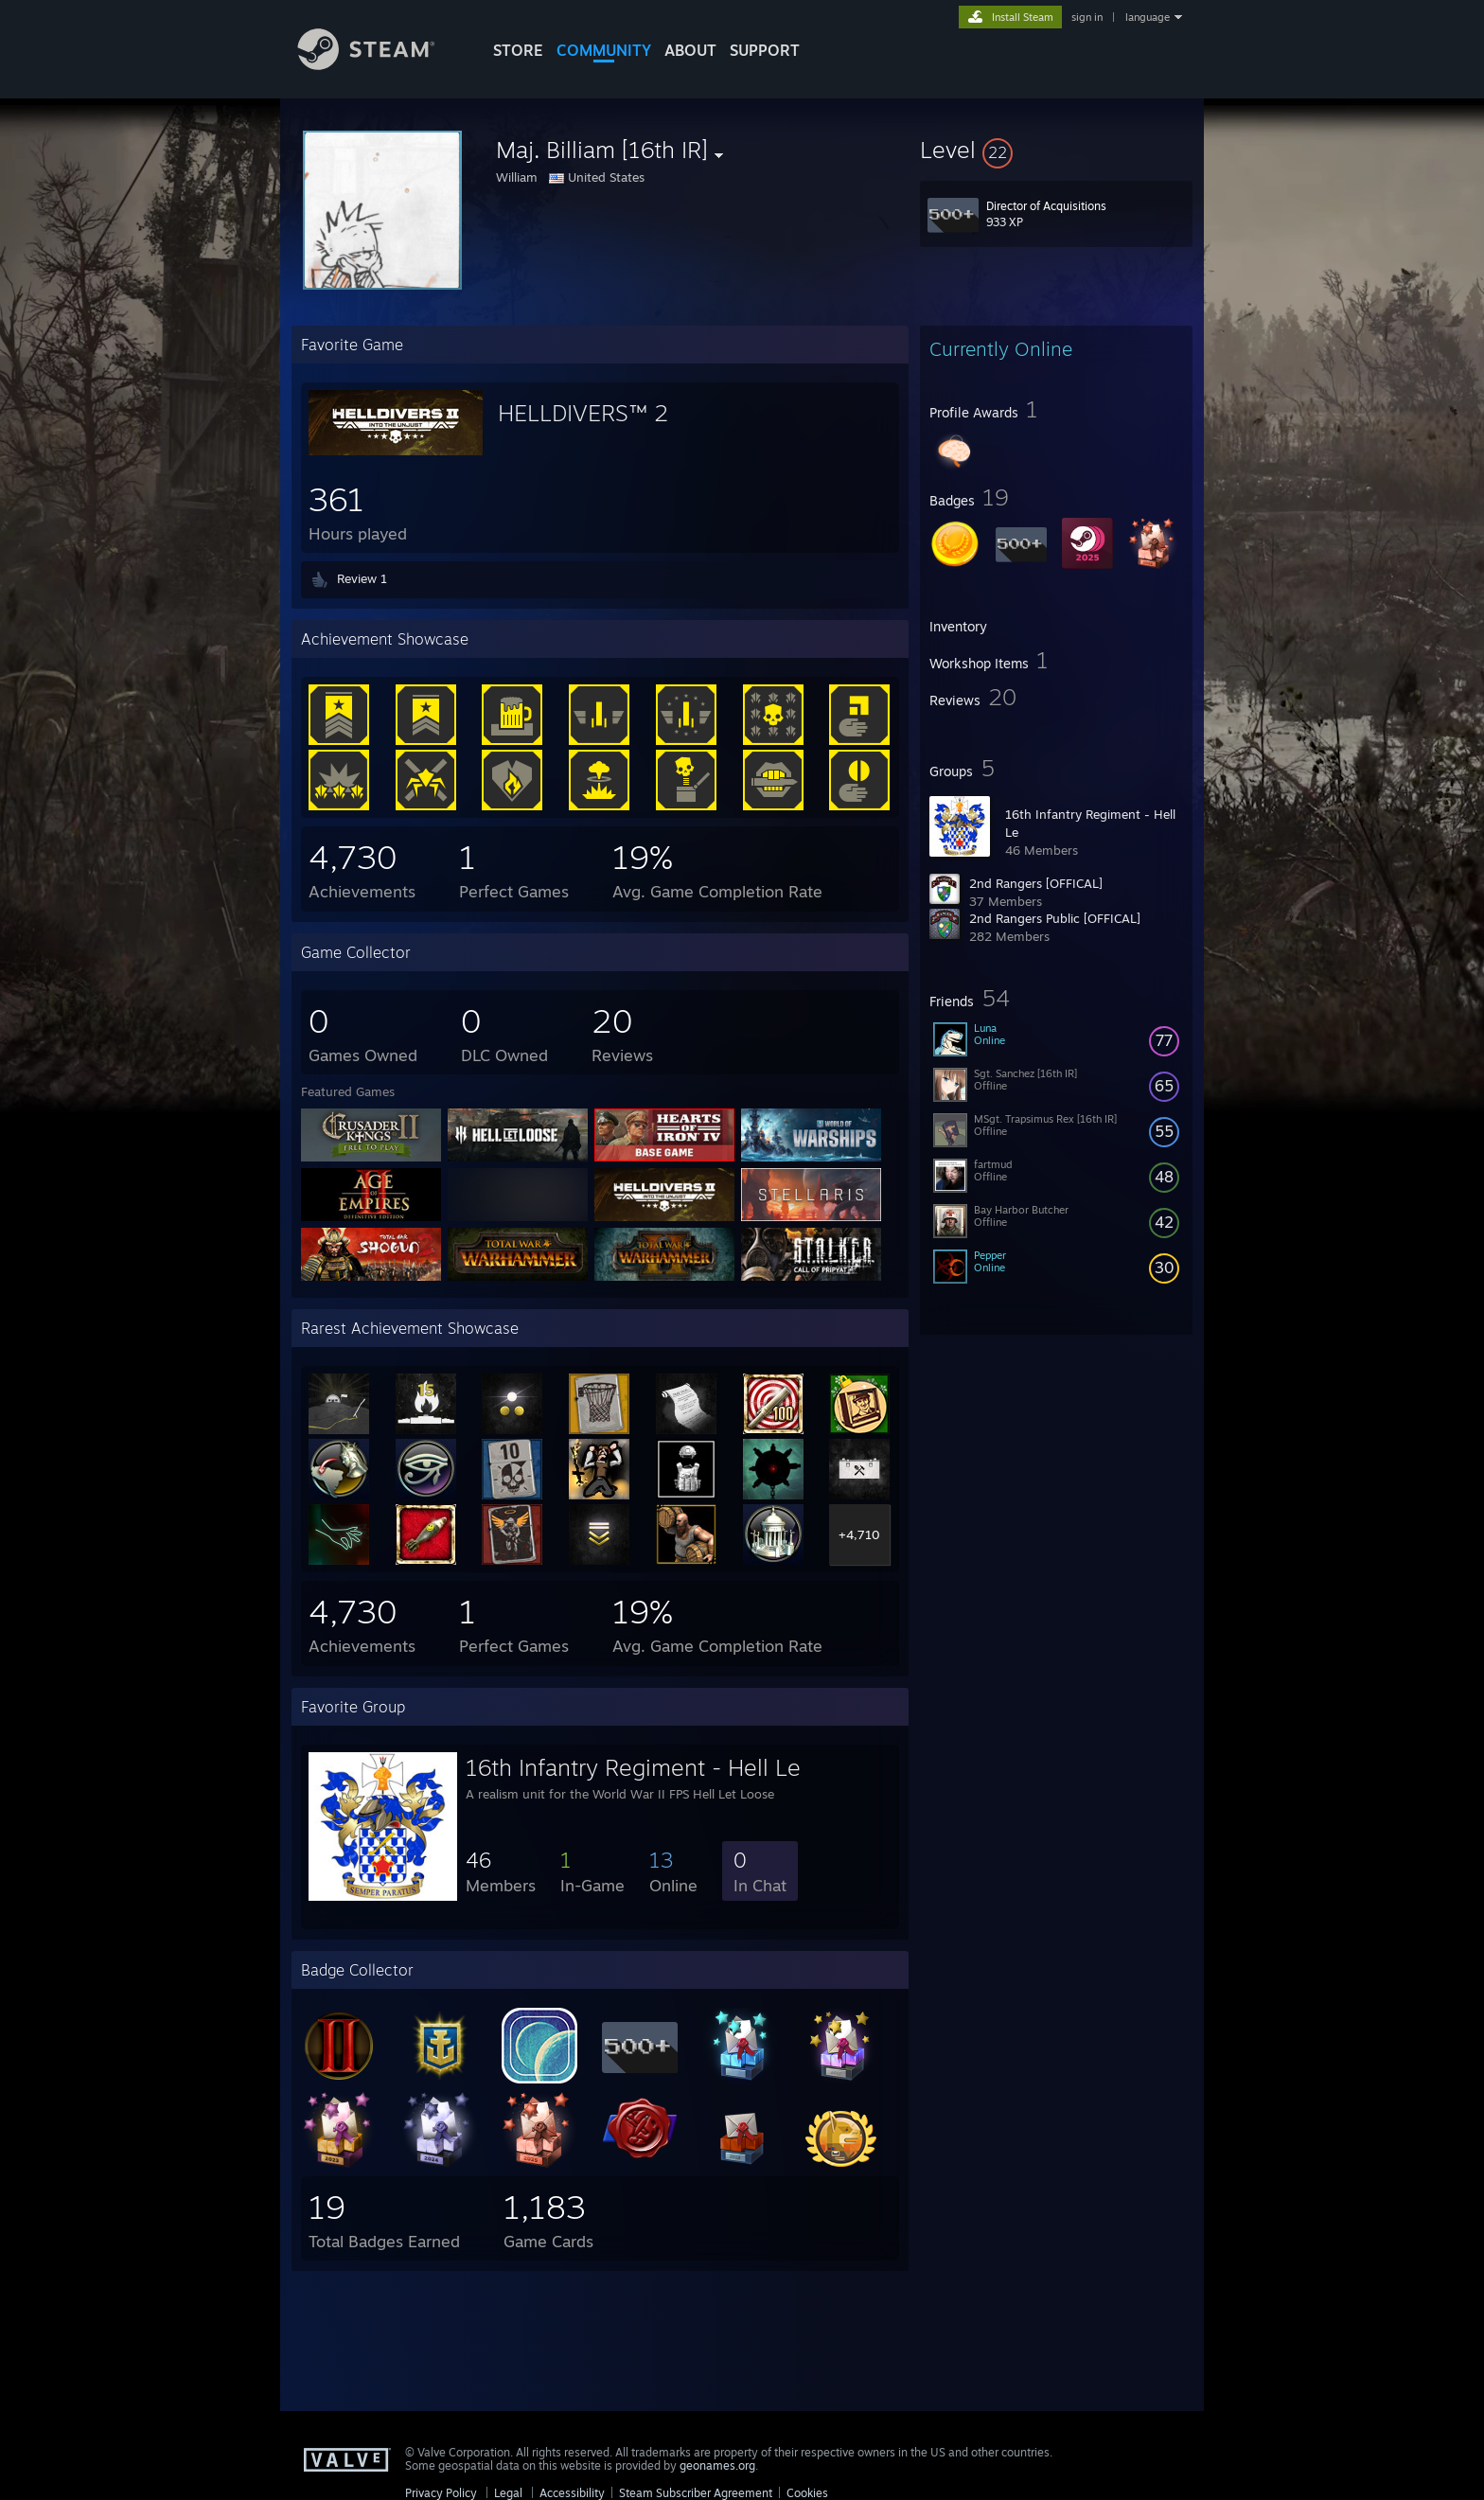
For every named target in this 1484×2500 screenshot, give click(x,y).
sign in (1087, 17)
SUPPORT (765, 50)
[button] (1056, 149)
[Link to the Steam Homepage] (380, 65)
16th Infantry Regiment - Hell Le (633, 1767)
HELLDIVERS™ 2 (583, 413)
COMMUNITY (603, 50)
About (690, 50)
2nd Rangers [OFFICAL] (1036, 883)
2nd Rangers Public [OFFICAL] (1054, 918)
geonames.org (717, 2465)
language (1147, 17)
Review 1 (362, 578)
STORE (518, 50)
